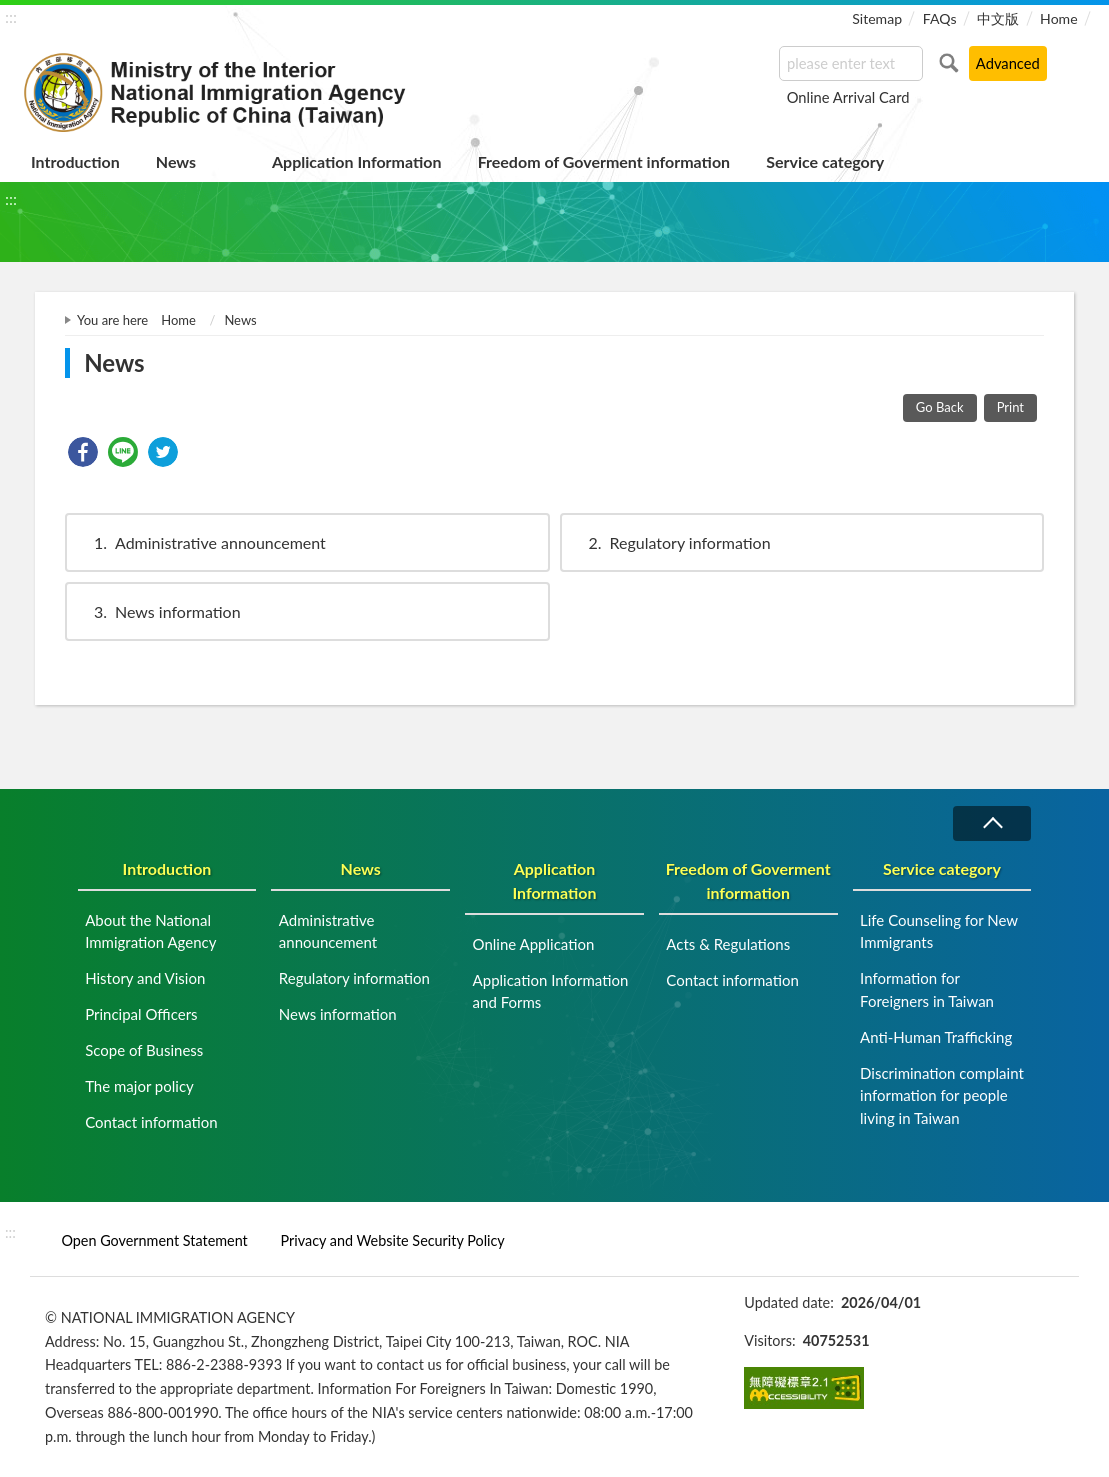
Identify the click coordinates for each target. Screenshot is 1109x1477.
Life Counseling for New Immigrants (939, 931)
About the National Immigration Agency (150, 931)
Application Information (357, 161)
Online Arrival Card (848, 97)
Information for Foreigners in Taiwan (927, 989)
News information (158, 611)
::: (11, 16)
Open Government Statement (154, 1240)
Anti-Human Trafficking (936, 1037)
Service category (825, 161)
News (176, 161)
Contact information (151, 1122)
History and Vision (145, 978)
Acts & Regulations (728, 944)
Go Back (940, 407)
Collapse (992, 823)
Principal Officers (141, 1014)
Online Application (534, 944)
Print (1010, 407)
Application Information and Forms (551, 991)
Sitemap (877, 18)
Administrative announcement (200, 542)
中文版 (998, 18)
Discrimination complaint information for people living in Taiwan (942, 1095)
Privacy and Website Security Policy (393, 1240)
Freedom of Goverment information (604, 161)
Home (1058, 18)
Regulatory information (670, 542)
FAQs (940, 18)
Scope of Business (144, 1050)
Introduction (75, 161)
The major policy (139, 1086)
